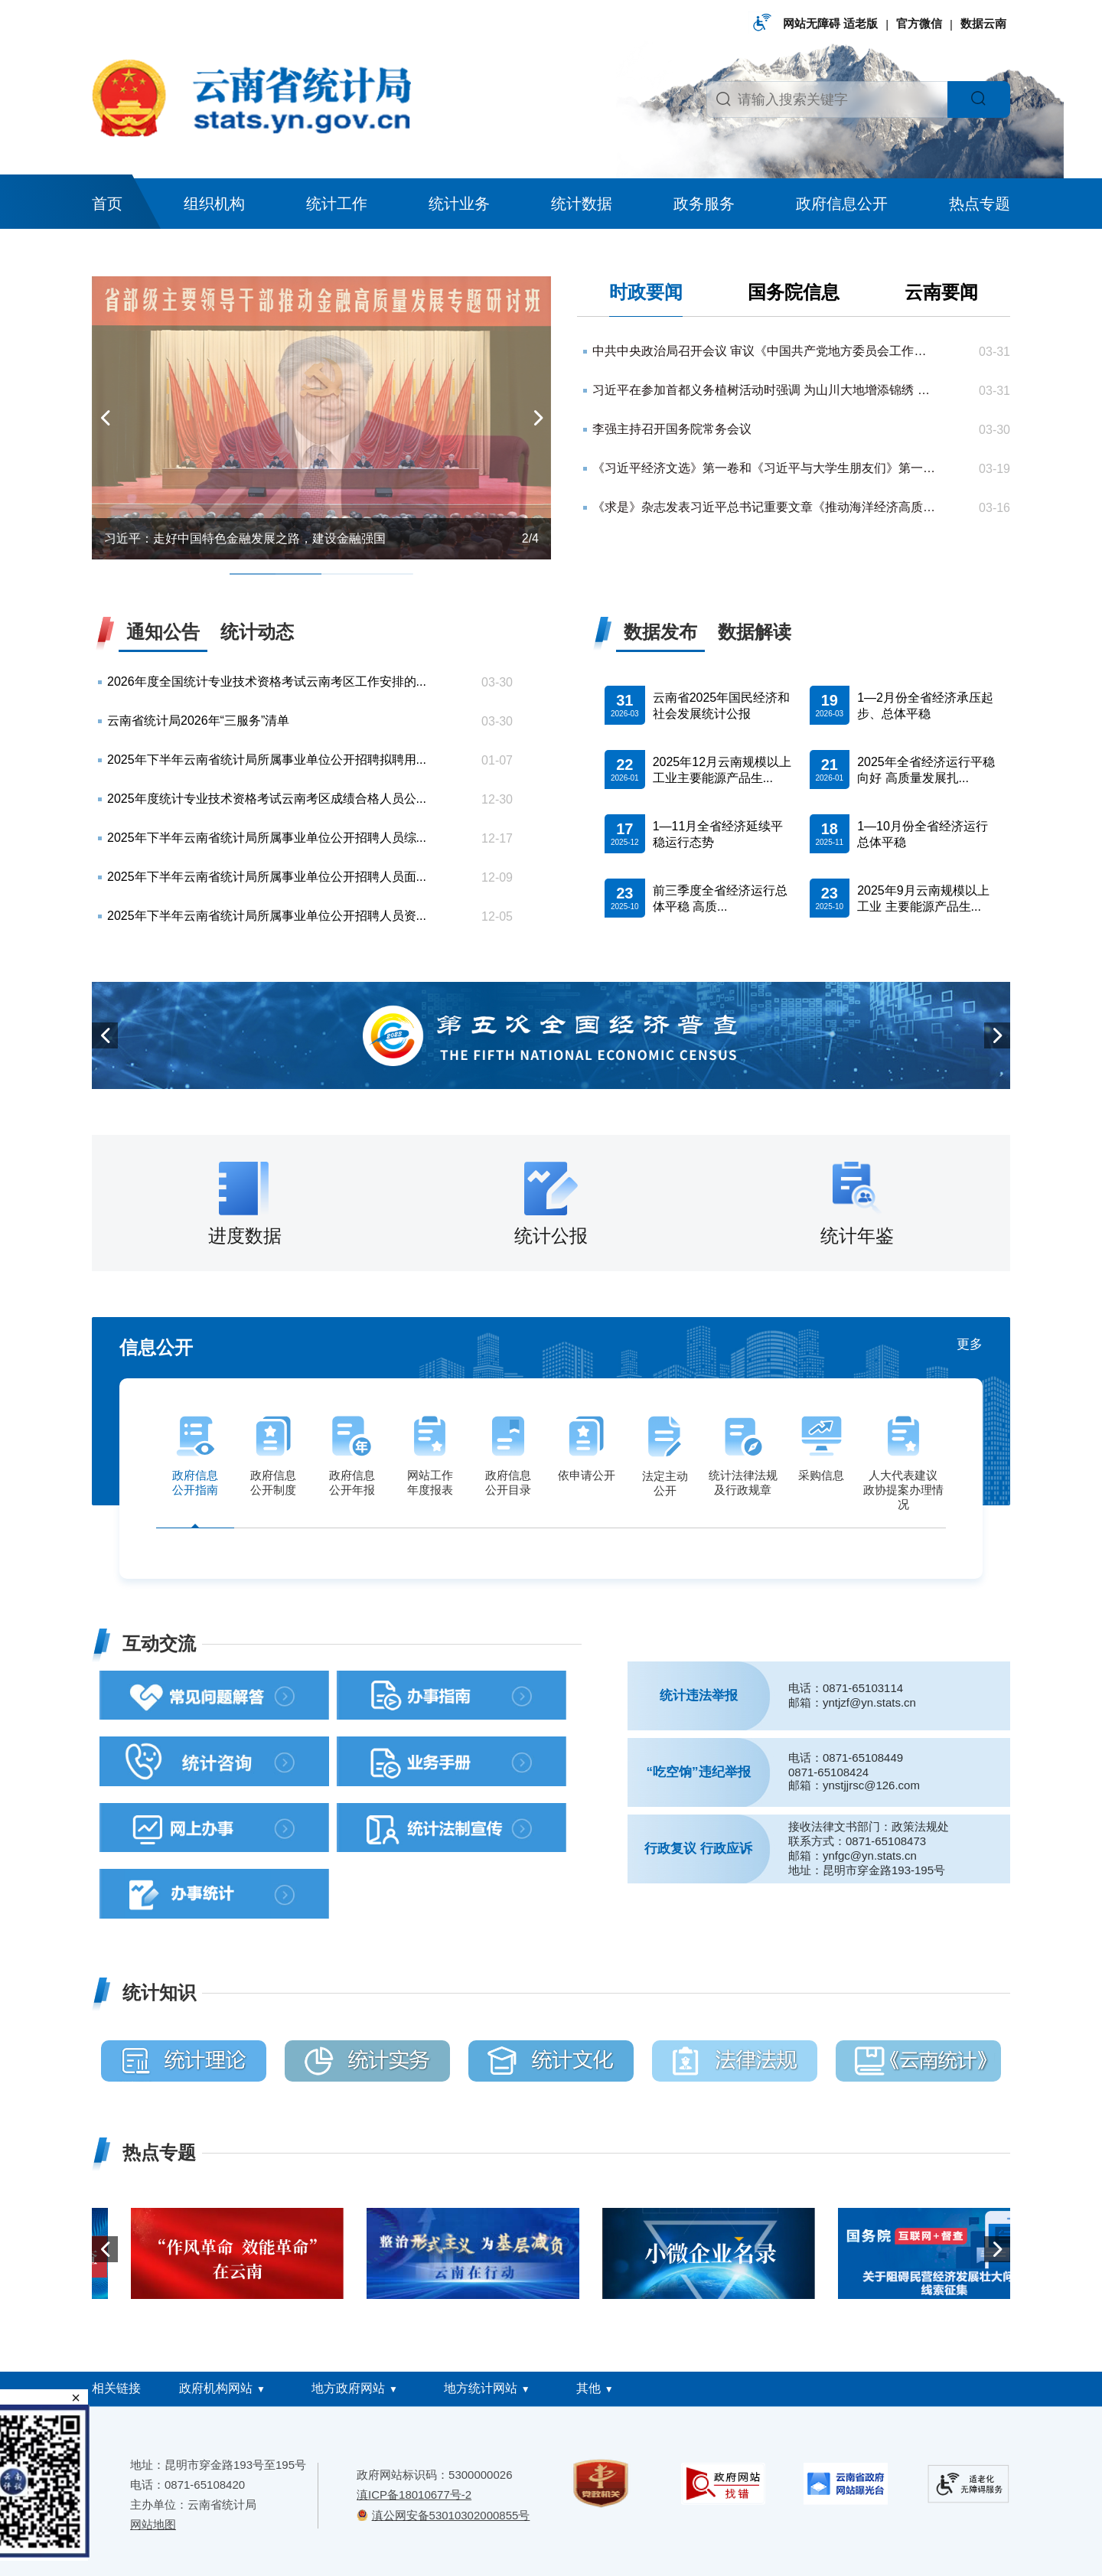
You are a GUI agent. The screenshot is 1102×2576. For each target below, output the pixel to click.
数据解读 (754, 631)
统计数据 (581, 203)
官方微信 (919, 23)
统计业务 (459, 203)
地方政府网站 (348, 2388)
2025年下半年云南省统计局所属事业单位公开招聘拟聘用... (266, 759)
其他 (588, 2388)
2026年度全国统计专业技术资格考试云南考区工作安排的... (266, 681)
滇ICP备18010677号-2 (414, 2494)
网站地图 (153, 2524)
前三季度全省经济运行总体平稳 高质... (720, 898)
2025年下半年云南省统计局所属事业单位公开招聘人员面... (266, 876)
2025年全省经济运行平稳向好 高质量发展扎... (926, 769)
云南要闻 (941, 292)
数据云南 (983, 23)
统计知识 (159, 1992)
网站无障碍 (811, 23)
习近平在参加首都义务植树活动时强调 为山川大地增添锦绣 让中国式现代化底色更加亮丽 (764, 389)
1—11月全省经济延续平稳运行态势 (718, 834)
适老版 (860, 23)
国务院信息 (794, 292)
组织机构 (214, 203)
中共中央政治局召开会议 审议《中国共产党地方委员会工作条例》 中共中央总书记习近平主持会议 (764, 350)
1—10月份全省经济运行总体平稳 (922, 834)
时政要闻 (646, 292)
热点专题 (979, 203)
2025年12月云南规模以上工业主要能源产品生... (722, 769)
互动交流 (159, 1643)
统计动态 (257, 631)
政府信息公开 (842, 203)
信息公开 (156, 1347)
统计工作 (336, 203)
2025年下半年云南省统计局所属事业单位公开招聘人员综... (266, 837)
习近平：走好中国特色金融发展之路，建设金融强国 (245, 538)
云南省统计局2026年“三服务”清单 (198, 720)
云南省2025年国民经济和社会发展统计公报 (722, 705)
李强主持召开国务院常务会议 (672, 428)
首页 (107, 203)
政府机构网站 (216, 2388)
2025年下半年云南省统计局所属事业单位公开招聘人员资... (266, 915)
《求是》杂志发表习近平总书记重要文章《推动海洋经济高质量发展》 (764, 507)
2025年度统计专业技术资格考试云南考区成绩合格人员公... (266, 798)
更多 (970, 1344)
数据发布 (660, 631)
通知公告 (163, 631)
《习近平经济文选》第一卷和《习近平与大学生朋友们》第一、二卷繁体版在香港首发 (764, 467)
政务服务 (704, 203)
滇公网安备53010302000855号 (451, 2515)
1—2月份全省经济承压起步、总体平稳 (925, 705)
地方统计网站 (480, 2388)
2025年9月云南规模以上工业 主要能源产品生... (923, 898)
